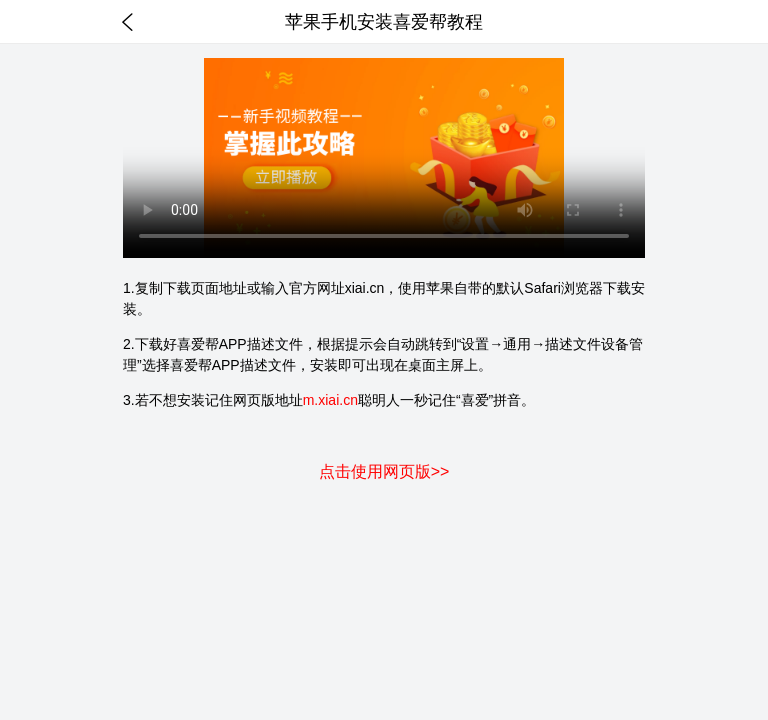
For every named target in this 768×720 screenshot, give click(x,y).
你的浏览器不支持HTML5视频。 (384, 158)
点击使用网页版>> (384, 471)
